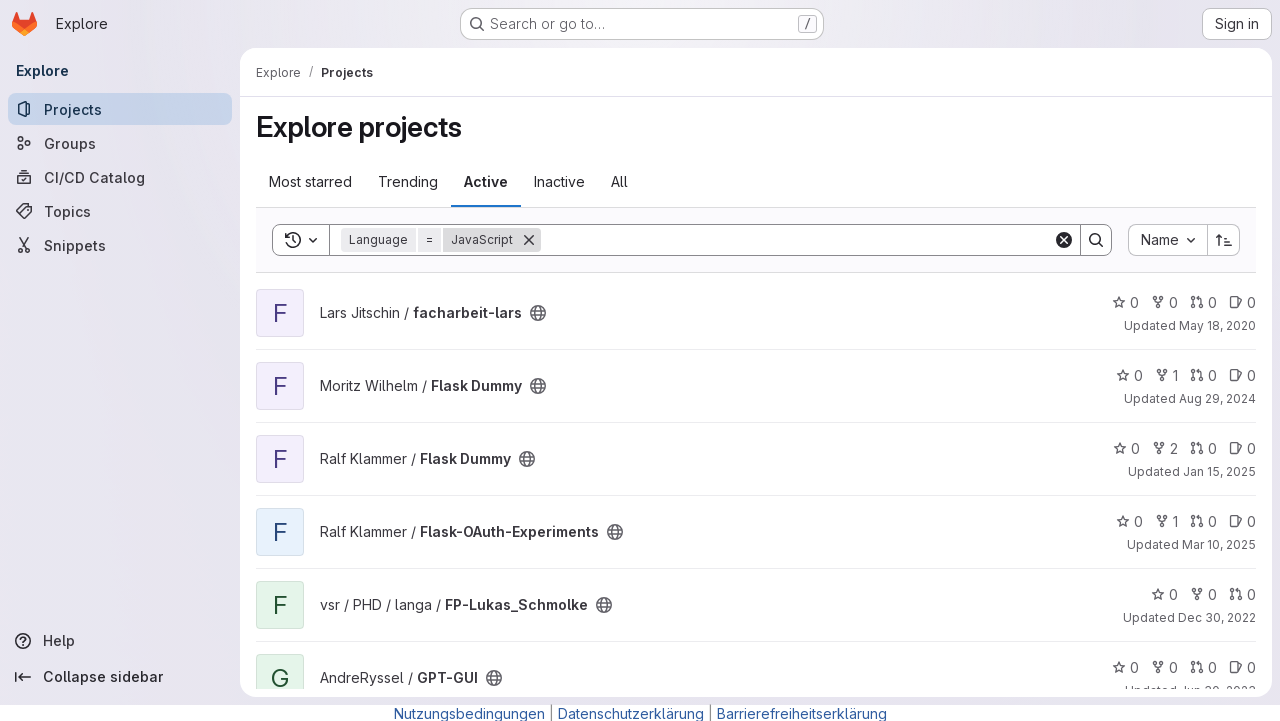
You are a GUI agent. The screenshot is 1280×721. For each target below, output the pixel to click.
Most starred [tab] (310, 181)
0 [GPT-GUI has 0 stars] (1125, 667)
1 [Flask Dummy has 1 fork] (1166, 375)
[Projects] (120, 109)
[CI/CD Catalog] (120, 177)
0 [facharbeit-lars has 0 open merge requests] (1203, 302)
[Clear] (1064, 240)
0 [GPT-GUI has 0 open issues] (1242, 667)
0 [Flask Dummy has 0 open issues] (1242, 375)
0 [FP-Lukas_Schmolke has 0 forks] (1203, 594)
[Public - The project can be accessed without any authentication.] (538, 313)
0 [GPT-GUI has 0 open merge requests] (1203, 667)
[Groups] (120, 143)
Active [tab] (486, 181)
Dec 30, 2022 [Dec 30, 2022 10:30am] (1217, 617)
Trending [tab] (408, 181)
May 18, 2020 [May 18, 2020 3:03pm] (1217, 325)
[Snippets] (120, 245)
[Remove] (529, 240)
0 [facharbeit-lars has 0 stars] (1125, 302)
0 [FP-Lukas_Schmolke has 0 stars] (1164, 594)
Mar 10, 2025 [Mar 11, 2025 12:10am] (1219, 544)
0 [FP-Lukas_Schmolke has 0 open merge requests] (1242, 594)
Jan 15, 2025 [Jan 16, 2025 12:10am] (1219, 471)
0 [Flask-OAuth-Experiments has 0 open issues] (1242, 521)
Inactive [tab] (559, 181)
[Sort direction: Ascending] (1224, 240)
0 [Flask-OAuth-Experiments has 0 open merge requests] (1203, 521)
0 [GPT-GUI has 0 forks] (1164, 667)
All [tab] (619, 181)
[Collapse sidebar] (120, 677)
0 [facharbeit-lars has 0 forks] (1164, 302)
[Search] (797, 240)
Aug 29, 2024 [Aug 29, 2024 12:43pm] (1217, 398)
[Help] (120, 641)
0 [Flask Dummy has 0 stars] (1129, 375)
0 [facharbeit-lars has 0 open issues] (1242, 302)
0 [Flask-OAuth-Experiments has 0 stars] (1129, 521)
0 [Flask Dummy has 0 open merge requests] (1203, 375)
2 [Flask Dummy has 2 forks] (1165, 448)
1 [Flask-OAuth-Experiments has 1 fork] (1166, 521)
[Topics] (120, 211)
